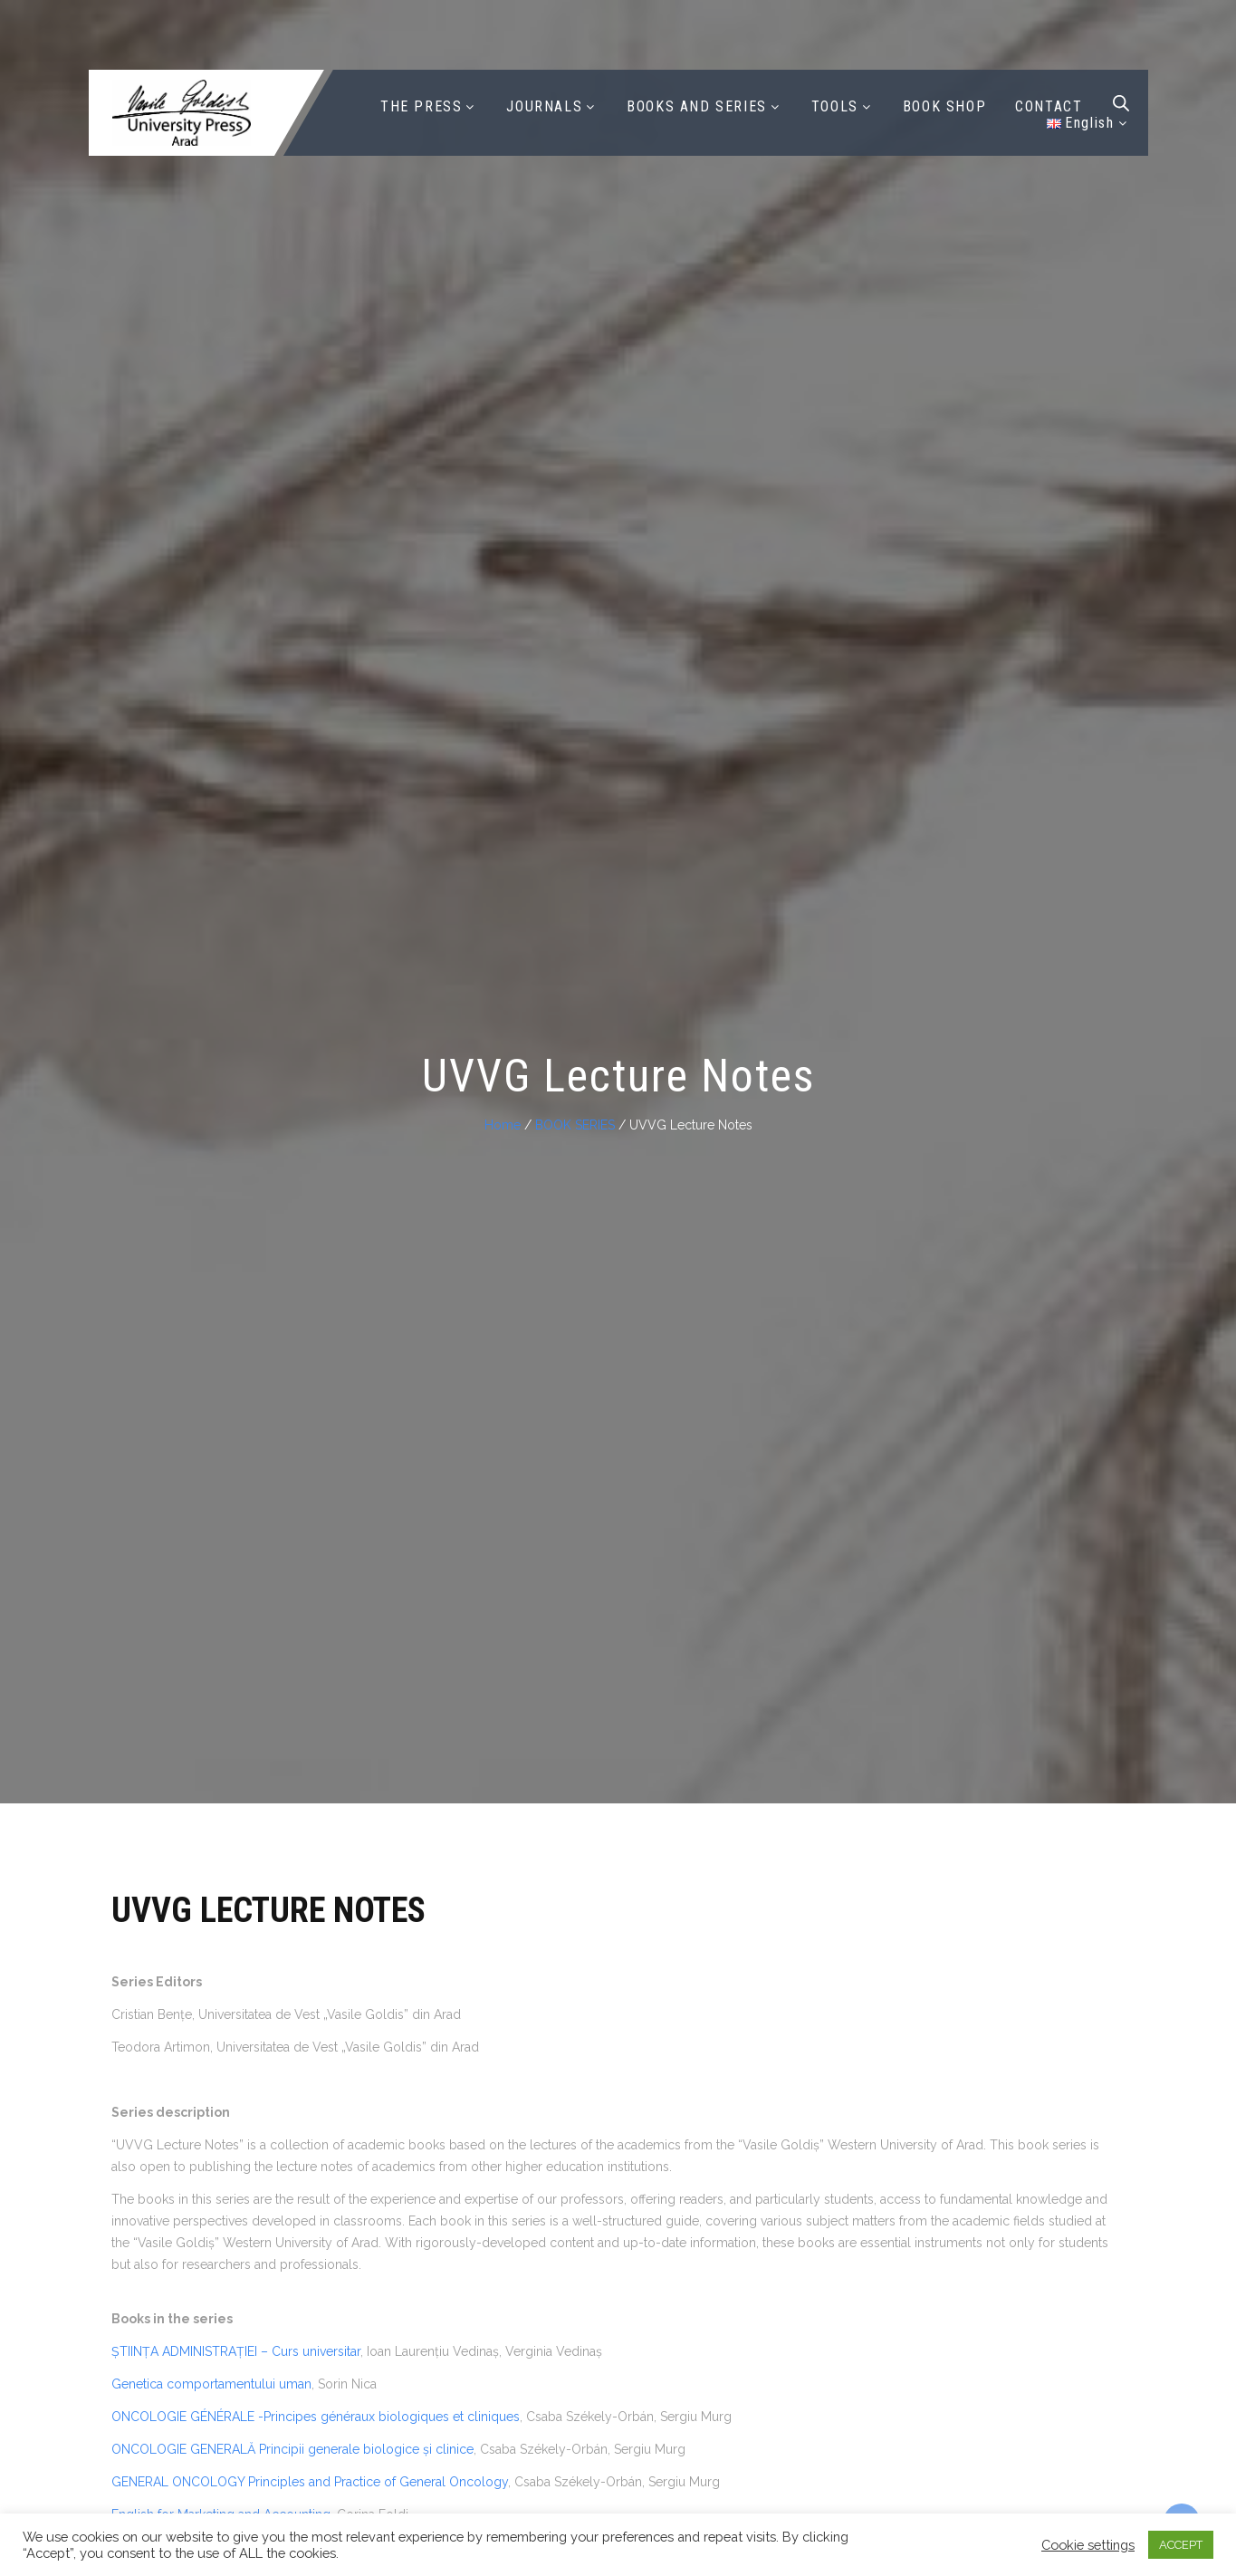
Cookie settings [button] (1088, 2544)
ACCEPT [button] (1180, 2545)
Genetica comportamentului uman (211, 2384)
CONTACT (1048, 106)
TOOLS (834, 106)
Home (502, 1125)
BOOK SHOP (944, 106)
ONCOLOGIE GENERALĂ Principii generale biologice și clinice (292, 2449)
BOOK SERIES (575, 1125)
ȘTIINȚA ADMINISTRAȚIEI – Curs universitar (235, 2351)
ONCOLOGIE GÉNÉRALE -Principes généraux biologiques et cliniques (315, 2416)
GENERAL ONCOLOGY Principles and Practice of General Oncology (309, 2482)
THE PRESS (421, 106)
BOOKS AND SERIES (697, 106)
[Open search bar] (1121, 103)
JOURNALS (544, 106)
